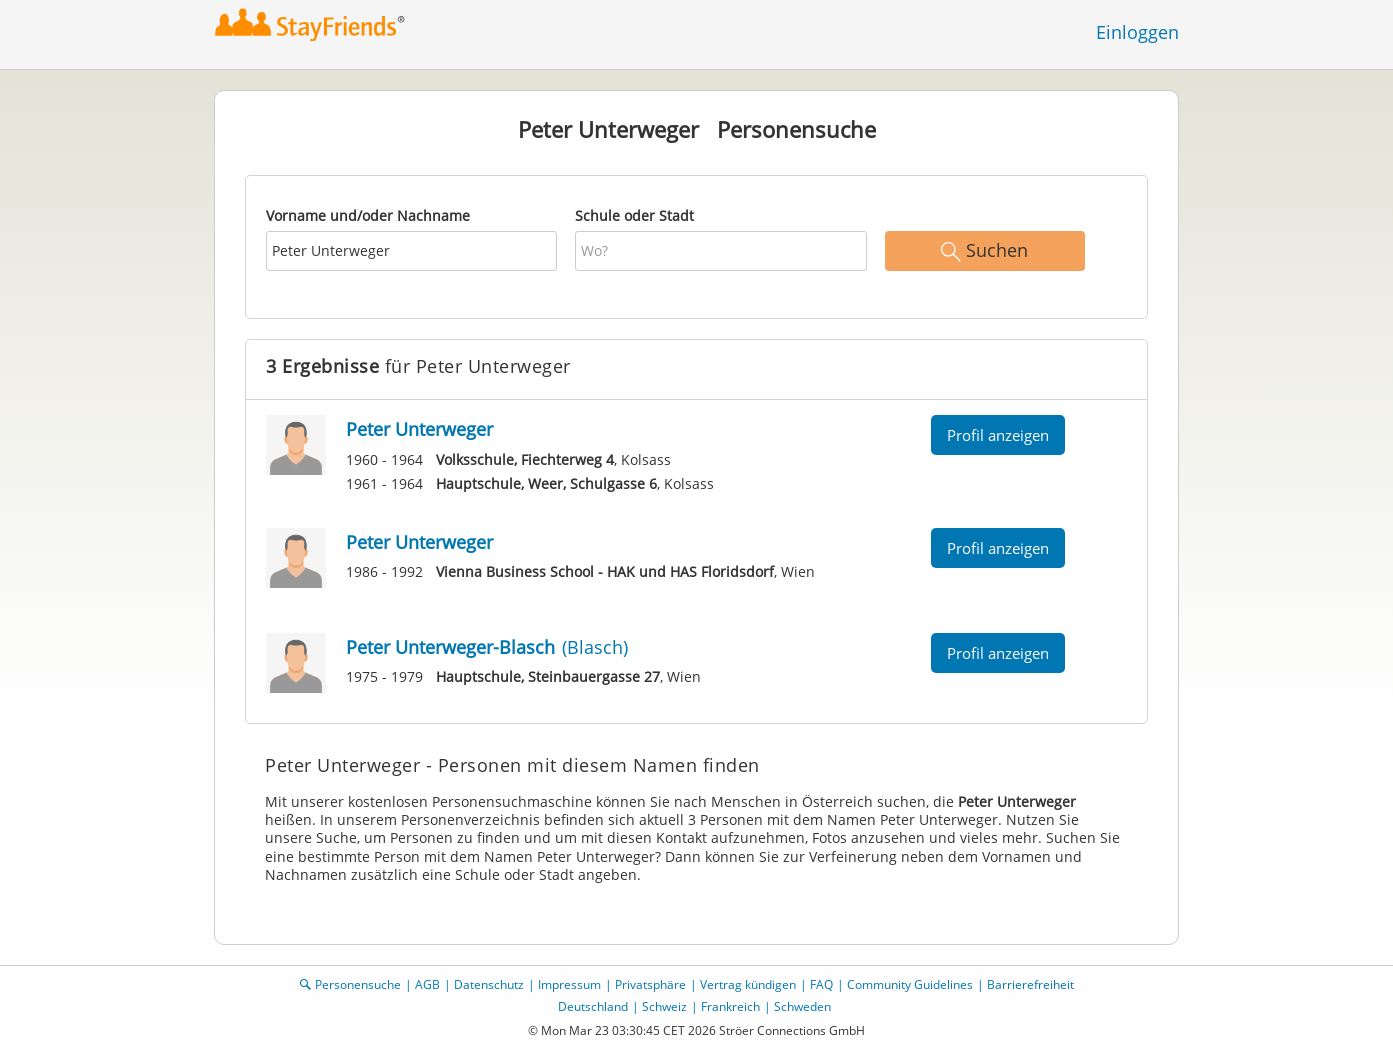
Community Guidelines (910, 984)
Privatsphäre (650, 984)
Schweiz (664, 1006)
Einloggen (1137, 32)
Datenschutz (489, 984)
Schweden (802, 1006)
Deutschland (593, 1006)
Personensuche (358, 984)
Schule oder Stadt (634, 215)
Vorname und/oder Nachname (368, 215)
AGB (427, 984)
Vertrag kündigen (748, 984)
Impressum (569, 984)
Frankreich (730, 1006)
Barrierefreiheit (1030, 984)
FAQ (821, 984)
